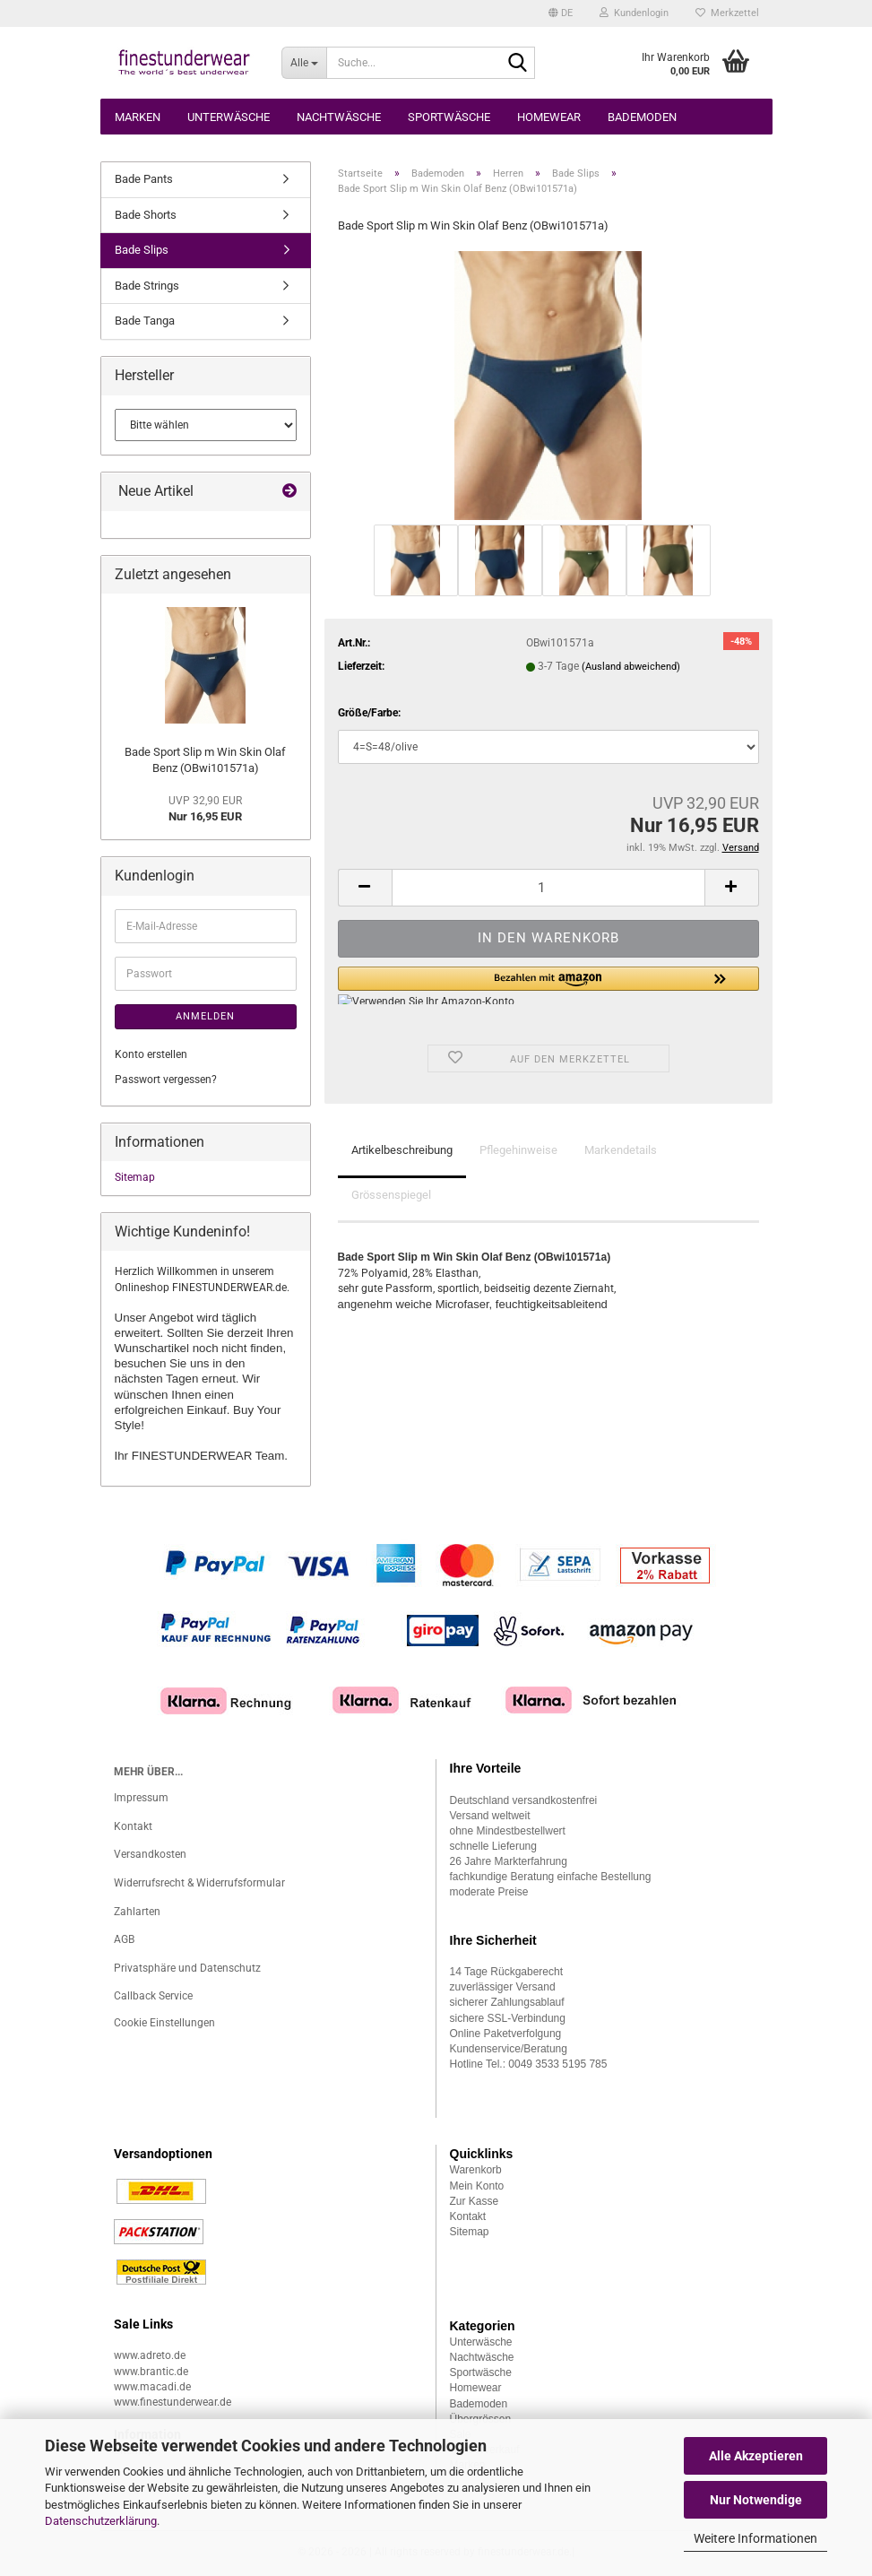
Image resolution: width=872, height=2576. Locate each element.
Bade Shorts (146, 214)
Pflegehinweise (518, 1150)
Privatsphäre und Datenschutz (187, 1968)
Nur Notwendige (756, 2500)
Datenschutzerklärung (101, 2521)
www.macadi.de (152, 2387)
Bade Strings (147, 285)
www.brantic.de (151, 2371)
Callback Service (153, 1996)
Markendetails (620, 1150)
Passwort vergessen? (166, 1079)
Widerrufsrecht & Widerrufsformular (199, 1883)
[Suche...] (303, 63)
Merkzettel (727, 13)
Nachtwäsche (339, 117)
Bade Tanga (145, 320)
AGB (124, 1939)
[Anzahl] (548, 887)
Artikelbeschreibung (402, 1150)
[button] (560, 13)
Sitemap (135, 1177)
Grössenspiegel (391, 1194)
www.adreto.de (150, 2355)
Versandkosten (150, 1854)
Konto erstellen (151, 1054)
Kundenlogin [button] (634, 13)
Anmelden (205, 1016)
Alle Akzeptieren (756, 2456)
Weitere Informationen (755, 2538)
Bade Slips (141, 249)
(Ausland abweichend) (631, 666)
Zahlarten (137, 1911)
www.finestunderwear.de (172, 2402)
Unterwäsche (228, 117)
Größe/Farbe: (369, 713)
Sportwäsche (449, 117)
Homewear (549, 117)
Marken (137, 117)
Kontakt (133, 1826)
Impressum (141, 1797)
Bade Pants (144, 179)
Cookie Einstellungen (164, 2023)
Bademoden (642, 117)
